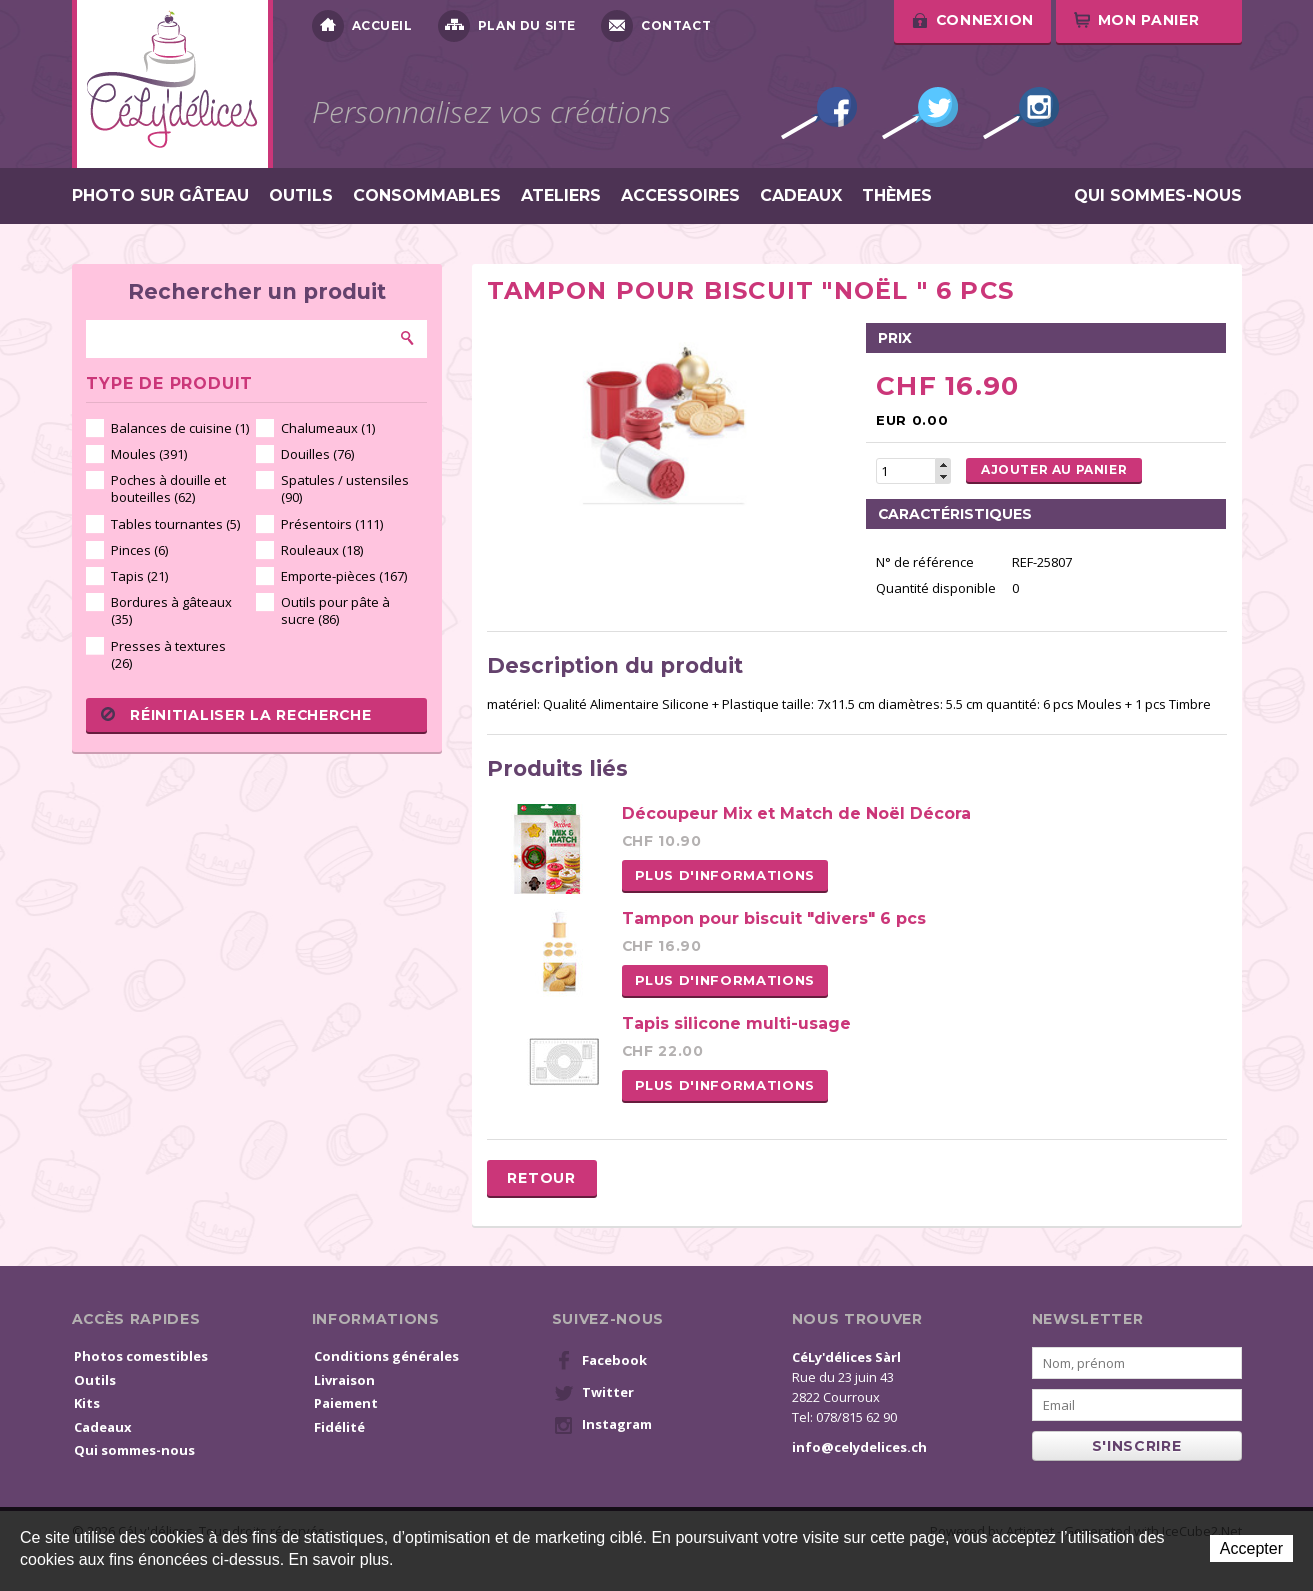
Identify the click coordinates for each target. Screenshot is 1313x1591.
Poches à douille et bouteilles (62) (168, 488)
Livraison (344, 1380)
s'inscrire (1137, 1446)
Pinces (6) (139, 550)
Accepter (1251, 1548)
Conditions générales (386, 1356)
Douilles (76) (317, 454)
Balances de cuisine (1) (180, 428)
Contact (656, 26)
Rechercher (408, 338)
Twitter (920, 113)
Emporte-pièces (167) (344, 576)
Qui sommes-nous (1158, 196)
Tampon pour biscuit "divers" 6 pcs (774, 918)
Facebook (819, 113)
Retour (541, 1178)
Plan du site (507, 26)
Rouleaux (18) (322, 550)
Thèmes (897, 196)
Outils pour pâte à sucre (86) (335, 610)
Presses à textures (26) (168, 654)
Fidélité (339, 1427)
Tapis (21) (139, 576)
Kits (87, 1403)
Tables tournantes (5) (175, 524)
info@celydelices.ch (859, 1447)
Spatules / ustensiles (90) (345, 488)
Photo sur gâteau (160, 196)
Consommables (427, 196)
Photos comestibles (141, 1356)
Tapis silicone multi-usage (736, 1023)
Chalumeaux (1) (328, 428)
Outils (301, 196)
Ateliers (561, 196)
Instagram (1021, 113)
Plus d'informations (725, 875)
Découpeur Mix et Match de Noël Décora (796, 813)
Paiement (346, 1403)
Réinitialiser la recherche (236, 715)
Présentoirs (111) (332, 524)
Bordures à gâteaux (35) (171, 610)
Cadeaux (801, 196)
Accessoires (680, 196)
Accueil (362, 26)
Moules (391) (149, 454)
